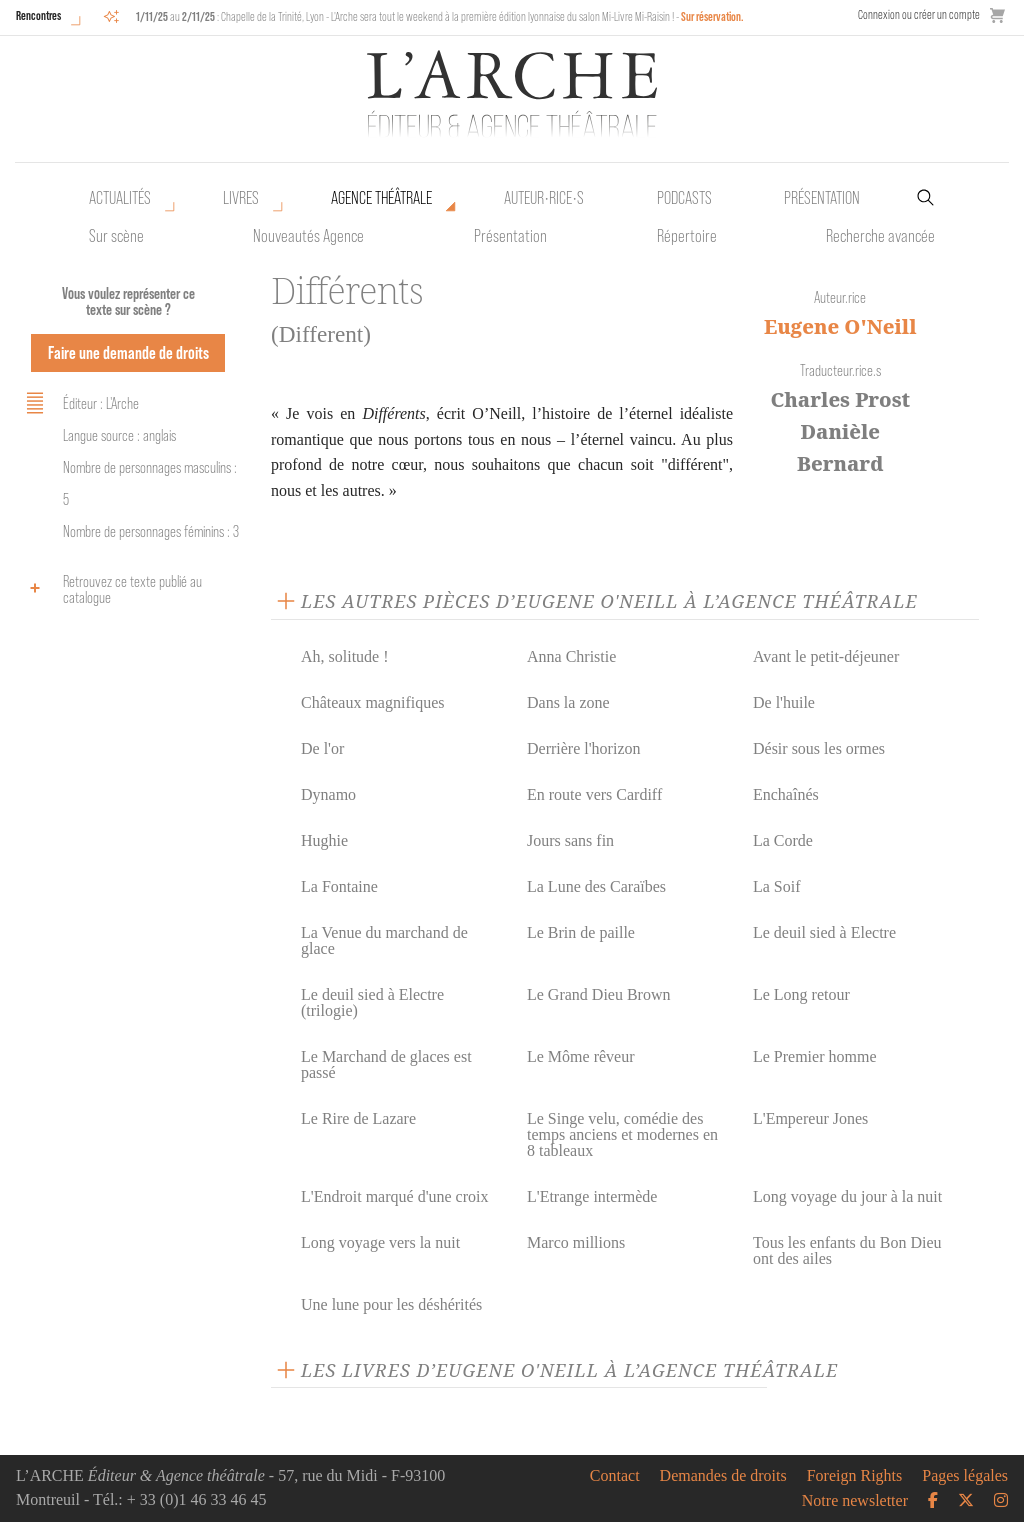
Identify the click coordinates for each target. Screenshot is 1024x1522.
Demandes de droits (723, 1476)
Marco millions (576, 1242)
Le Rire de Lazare (358, 1118)
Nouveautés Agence (308, 236)
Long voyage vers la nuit (380, 1242)
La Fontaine (339, 886)
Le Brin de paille (581, 932)
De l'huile (784, 702)
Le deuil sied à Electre (824, 932)
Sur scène (116, 236)
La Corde (783, 840)
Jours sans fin (570, 840)
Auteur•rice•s (544, 198)
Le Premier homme (815, 1056)
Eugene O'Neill (840, 326)
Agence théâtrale (381, 198)
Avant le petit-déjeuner (826, 656)
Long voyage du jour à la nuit (847, 1196)
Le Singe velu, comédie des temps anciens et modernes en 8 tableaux (622, 1134)
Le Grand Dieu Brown (599, 994)
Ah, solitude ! (345, 656)
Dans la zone (568, 702)
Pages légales (965, 1476)
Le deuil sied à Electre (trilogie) (372, 1002)
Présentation (510, 236)
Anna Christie (571, 656)
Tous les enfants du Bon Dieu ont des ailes (847, 1250)
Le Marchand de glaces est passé (386, 1064)
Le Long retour (801, 994)
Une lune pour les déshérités (391, 1304)
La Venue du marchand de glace (384, 940)
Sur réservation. (712, 16)
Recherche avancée (880, 236)
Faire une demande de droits (128, 352)
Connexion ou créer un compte (919, 14)
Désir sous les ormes (819, 748)
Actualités (120, 198)
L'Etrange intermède (592, 1196)
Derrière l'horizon (584, 748)
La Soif (777, 886)
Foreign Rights (855, 1476)
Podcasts (684, 198)
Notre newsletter (855, 1501)
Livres (241, 198)
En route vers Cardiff (594, 794)
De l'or (322, 748)
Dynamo (328, 794)
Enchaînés (786, 794)
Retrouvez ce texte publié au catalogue (111, 589)
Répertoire (687, 236)
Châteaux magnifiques (373, 702)
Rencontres (38, 15)
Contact (615, 1476)
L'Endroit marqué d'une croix (394, 1196)
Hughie (324, 840)
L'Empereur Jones (810, 1118)
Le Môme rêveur (581, 1056)
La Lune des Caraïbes (596, 886)
